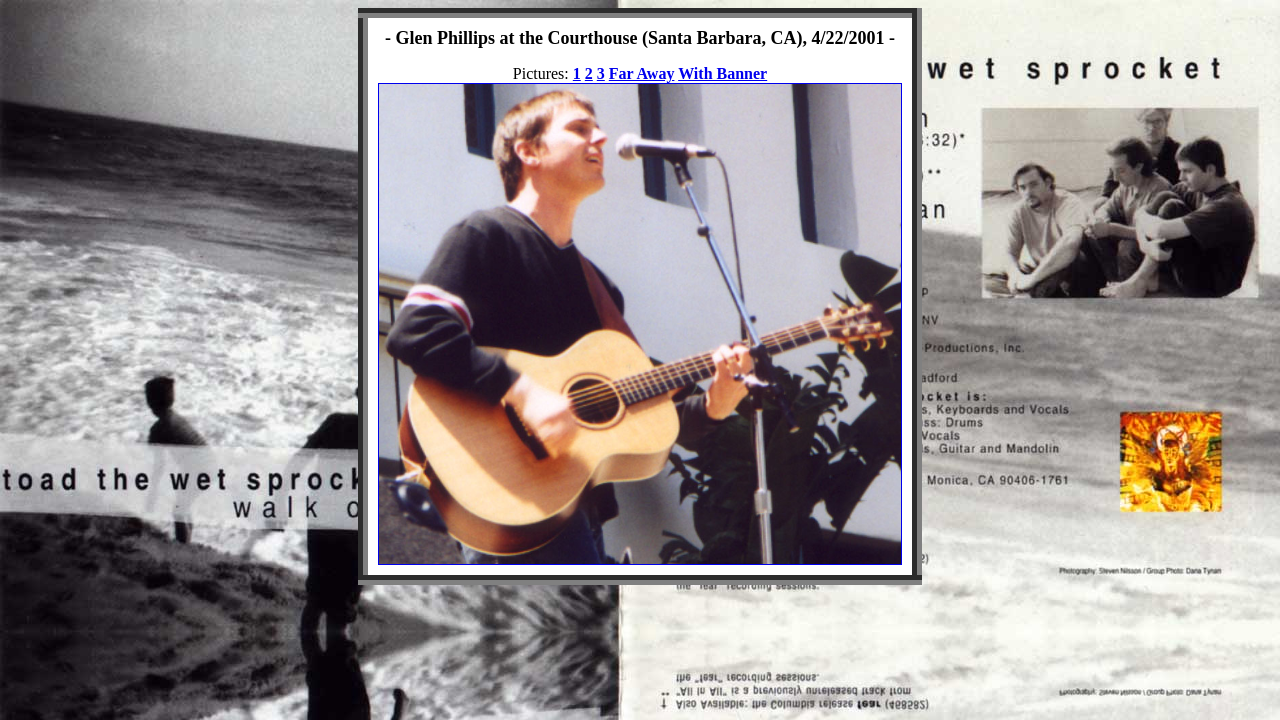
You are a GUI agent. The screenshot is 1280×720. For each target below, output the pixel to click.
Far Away (642, 73)
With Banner (722, 73)
